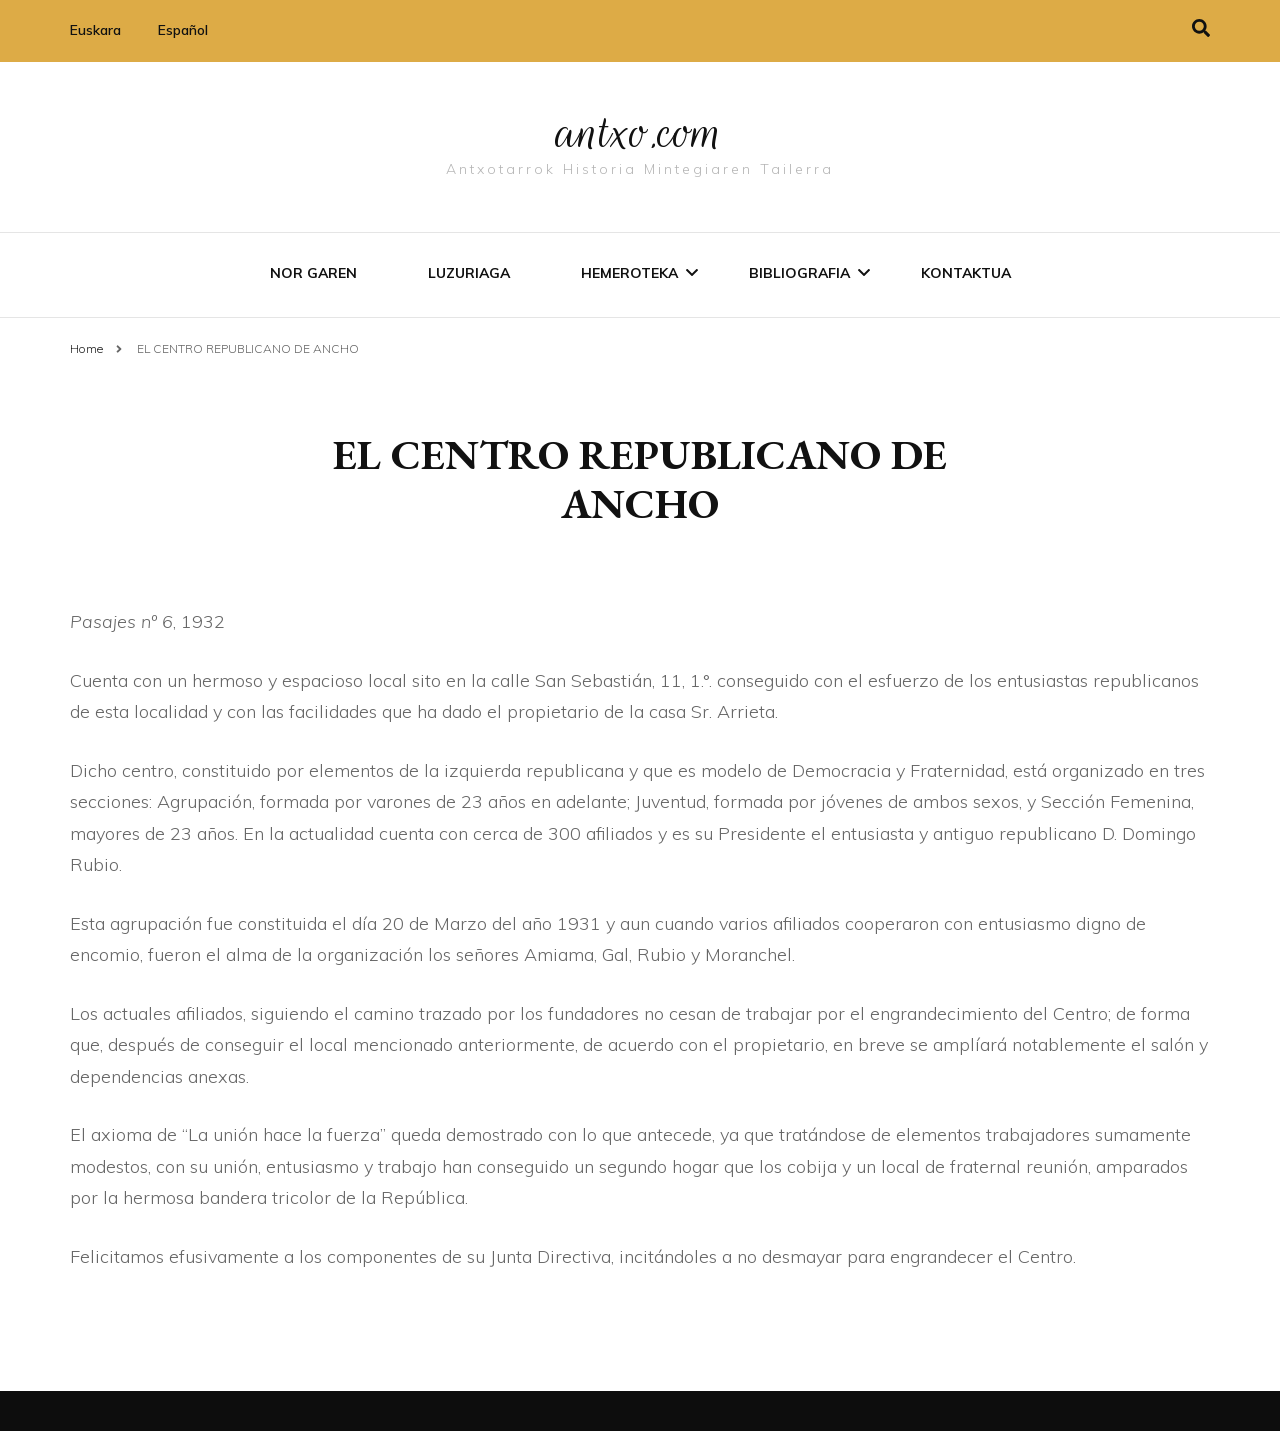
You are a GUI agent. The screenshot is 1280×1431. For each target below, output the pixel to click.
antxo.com (640, 132)
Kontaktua (966, 273)
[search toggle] (1201, 28)
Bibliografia (799, 273)
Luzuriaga (469, 273)
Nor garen (313, 273)
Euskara (95, 30)
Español (183, 30)
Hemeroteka (629, 273)
